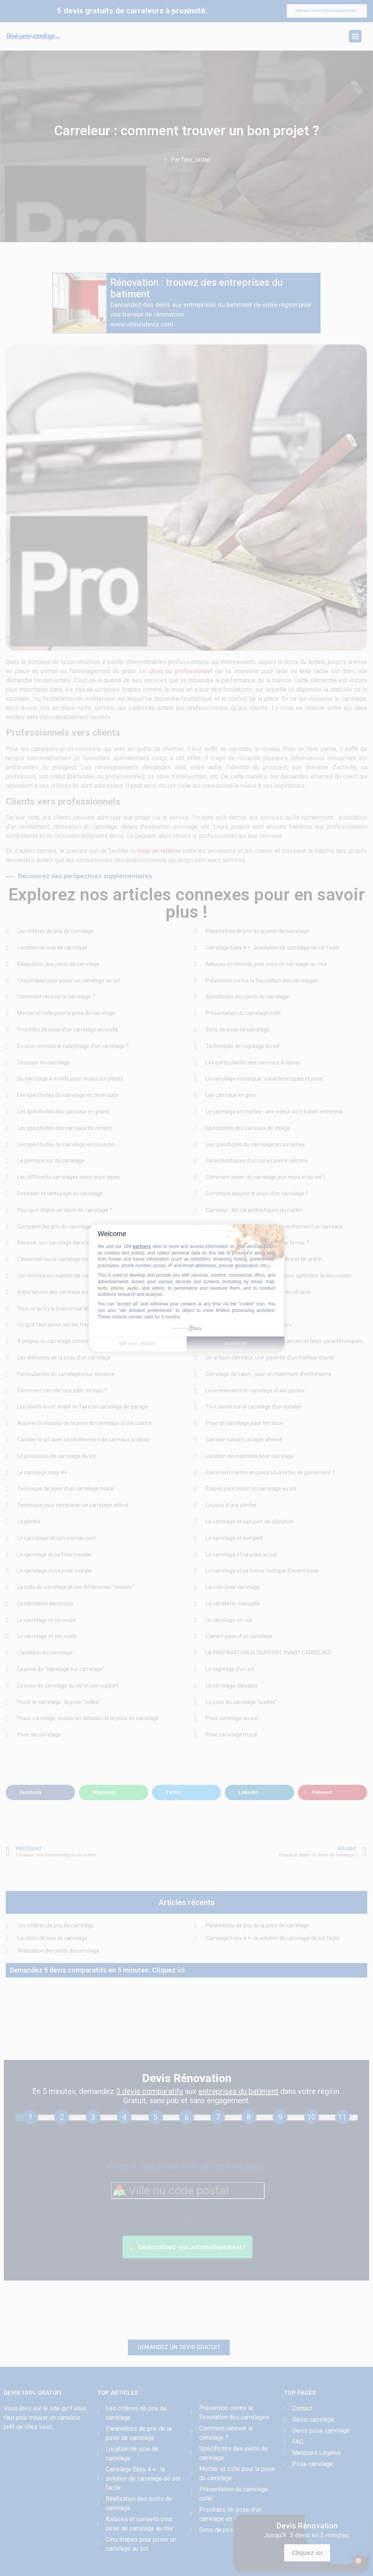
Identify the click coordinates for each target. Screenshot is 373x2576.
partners (142, 1246)
